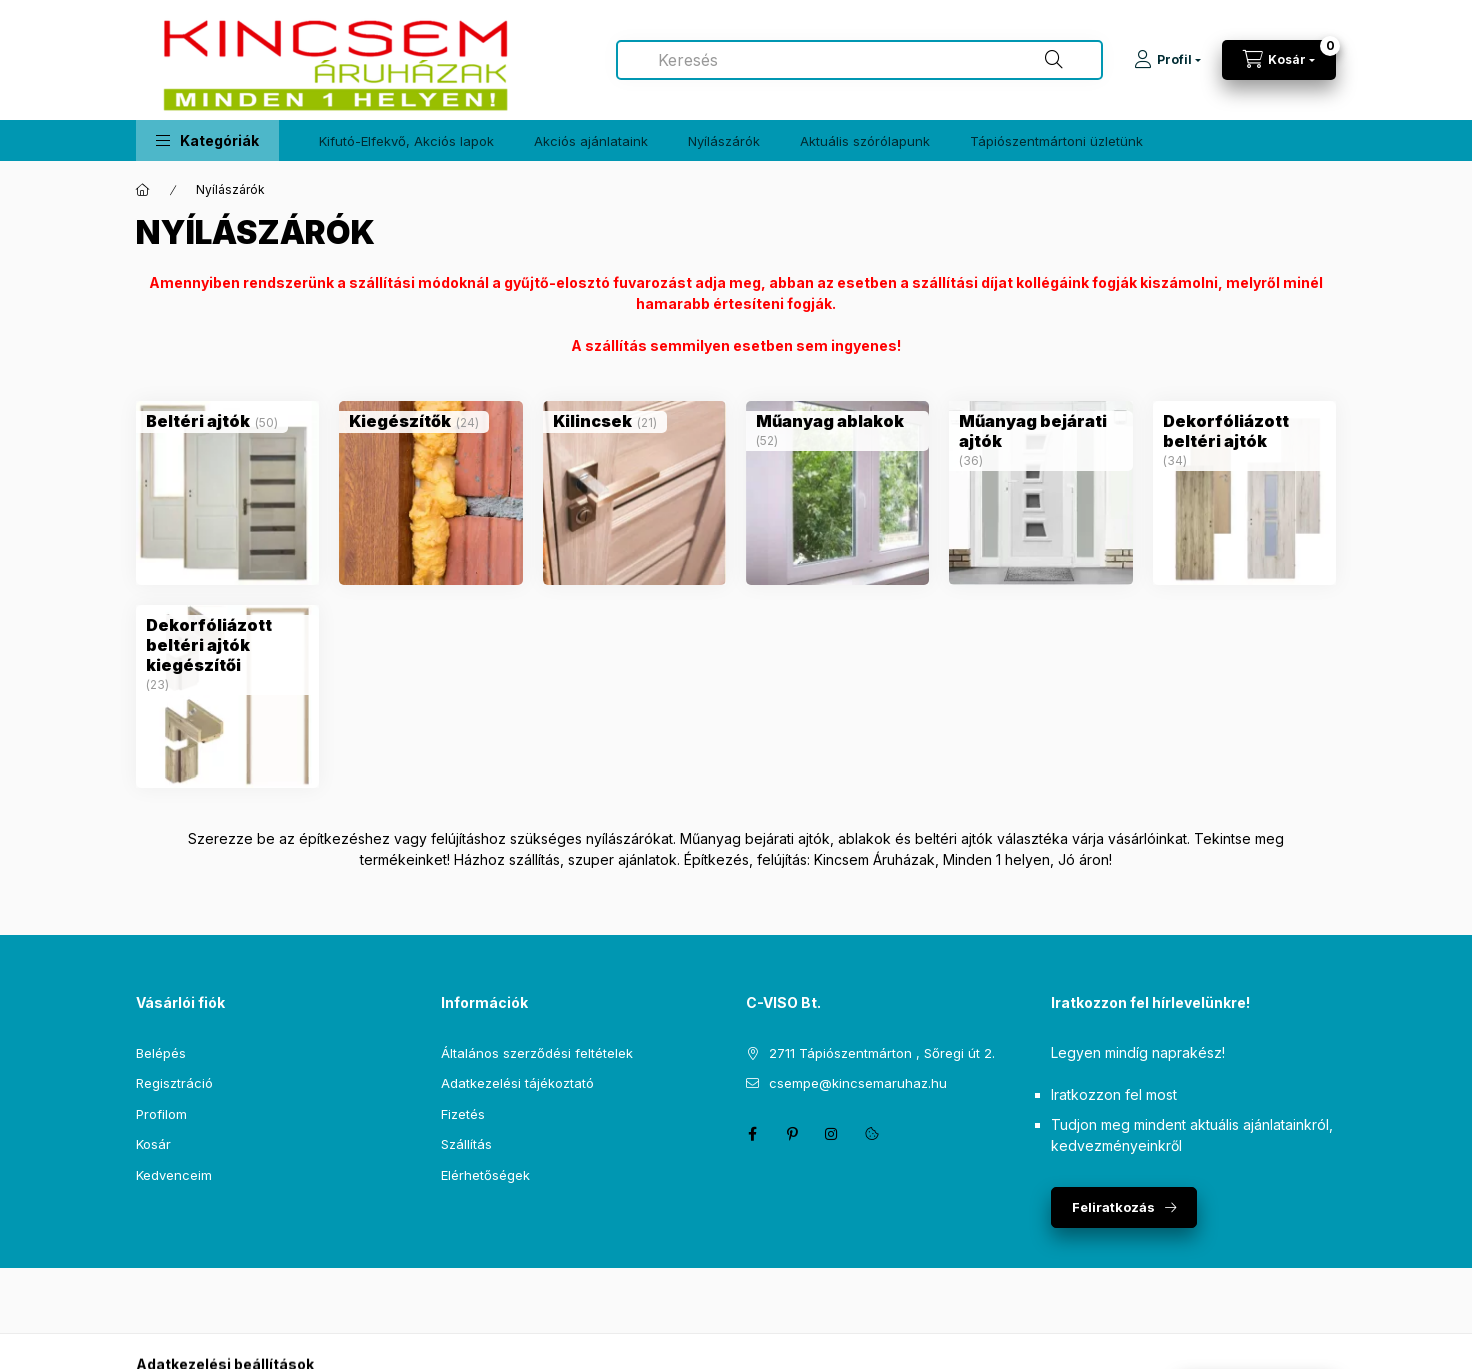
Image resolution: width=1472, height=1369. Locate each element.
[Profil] (1167, 60)
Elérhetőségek (485, 1175)
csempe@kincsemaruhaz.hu (858, 1083)
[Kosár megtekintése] (1279, 60)
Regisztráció (174, 1083)
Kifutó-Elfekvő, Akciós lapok (406, 141)
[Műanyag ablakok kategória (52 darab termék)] (830, 421)
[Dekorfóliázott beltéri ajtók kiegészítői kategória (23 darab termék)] (227, 645)
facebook (752, 1134)
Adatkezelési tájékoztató (517, 1083)
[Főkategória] (143, 190)
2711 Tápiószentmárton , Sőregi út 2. (882, 1053)
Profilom (161, 1114)
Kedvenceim (174, 1175)
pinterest (792, 1134)
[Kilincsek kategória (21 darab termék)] (592, 421)
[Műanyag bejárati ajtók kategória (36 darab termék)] (1040, 431)
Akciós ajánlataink (591, 141)
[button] (207, 140)
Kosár (153, 1144)
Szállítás (466, 1144)
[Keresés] (1054, 60)
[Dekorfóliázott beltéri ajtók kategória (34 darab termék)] (1244, 431)
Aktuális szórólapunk (865, 141)
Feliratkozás (1113, 1207)
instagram (832, 1134)
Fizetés (463, 1114)
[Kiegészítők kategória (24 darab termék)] (400, 421)
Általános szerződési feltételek (537, 1053)
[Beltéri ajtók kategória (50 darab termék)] (198, 421)
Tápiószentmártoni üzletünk (1056, 141)
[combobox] (859, 60)
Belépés (161, 1053)
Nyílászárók (724, 141)
